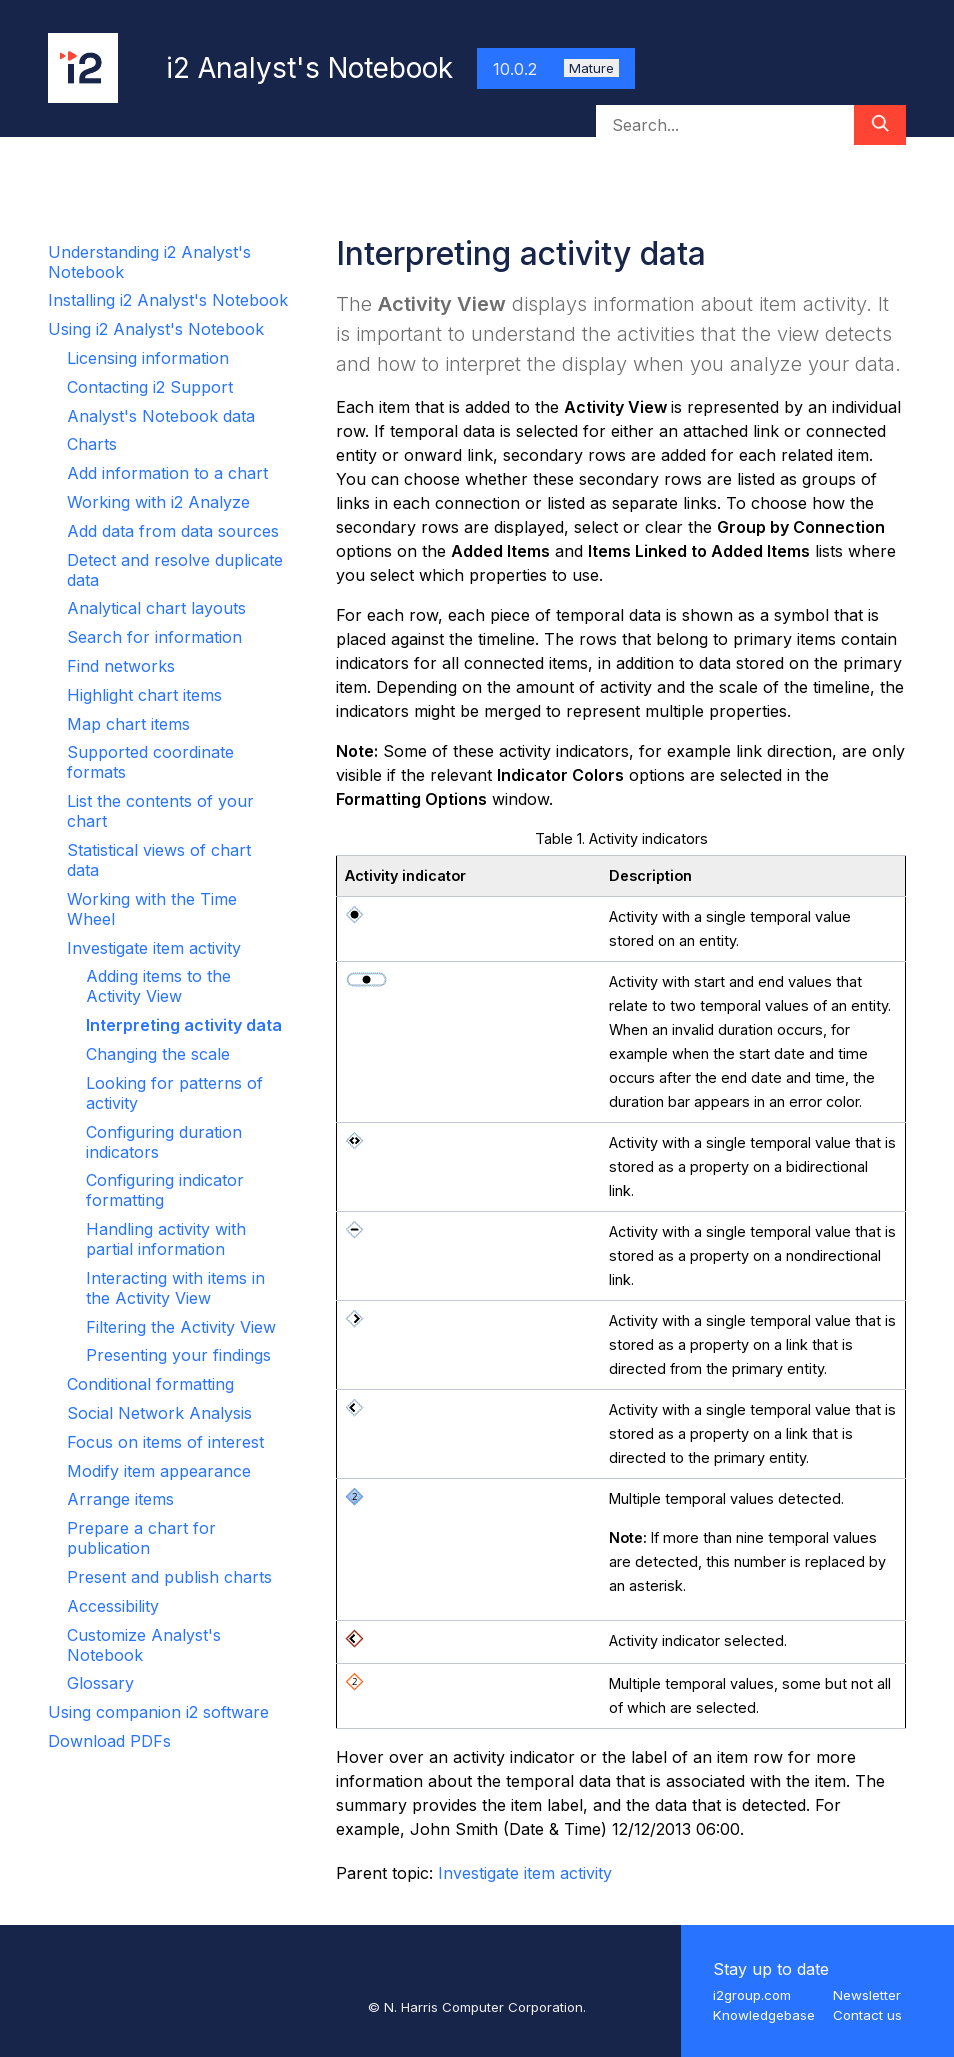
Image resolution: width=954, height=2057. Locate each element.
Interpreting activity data (184, 1025)
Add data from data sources (173, 531)
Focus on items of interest (165, 1442)
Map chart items (128, 724)
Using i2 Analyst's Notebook (156, 329)
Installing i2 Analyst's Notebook (168, 300)
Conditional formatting (150, 1384)
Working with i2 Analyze (158, 502)
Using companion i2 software (158, 1712)
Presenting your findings (178, 1355)
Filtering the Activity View (181, 1327)
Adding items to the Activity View (158, 986)
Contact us (867, 2015)
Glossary (100, 1683)
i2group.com (752, 1995)
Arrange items (120, 1499)
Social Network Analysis (159, 1413)
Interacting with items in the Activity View (175, 1288)
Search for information (154, 637)
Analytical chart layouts (156, 608)
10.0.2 (556, 69)
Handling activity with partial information (166, 1239)
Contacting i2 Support (150, 387)
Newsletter (867, 1995)
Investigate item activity (154, 948)
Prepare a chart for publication (141, 1538)
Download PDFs (109, 1741)
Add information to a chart (167, 473)
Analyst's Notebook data (161, 416)
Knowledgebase (764, 2015)
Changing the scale (158, 1054)
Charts (92, 444)
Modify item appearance (159, 1471)
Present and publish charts (169, 1577)
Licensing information (148, 358)
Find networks (121, 666)
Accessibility (113, 1606)
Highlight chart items (144, 695)
